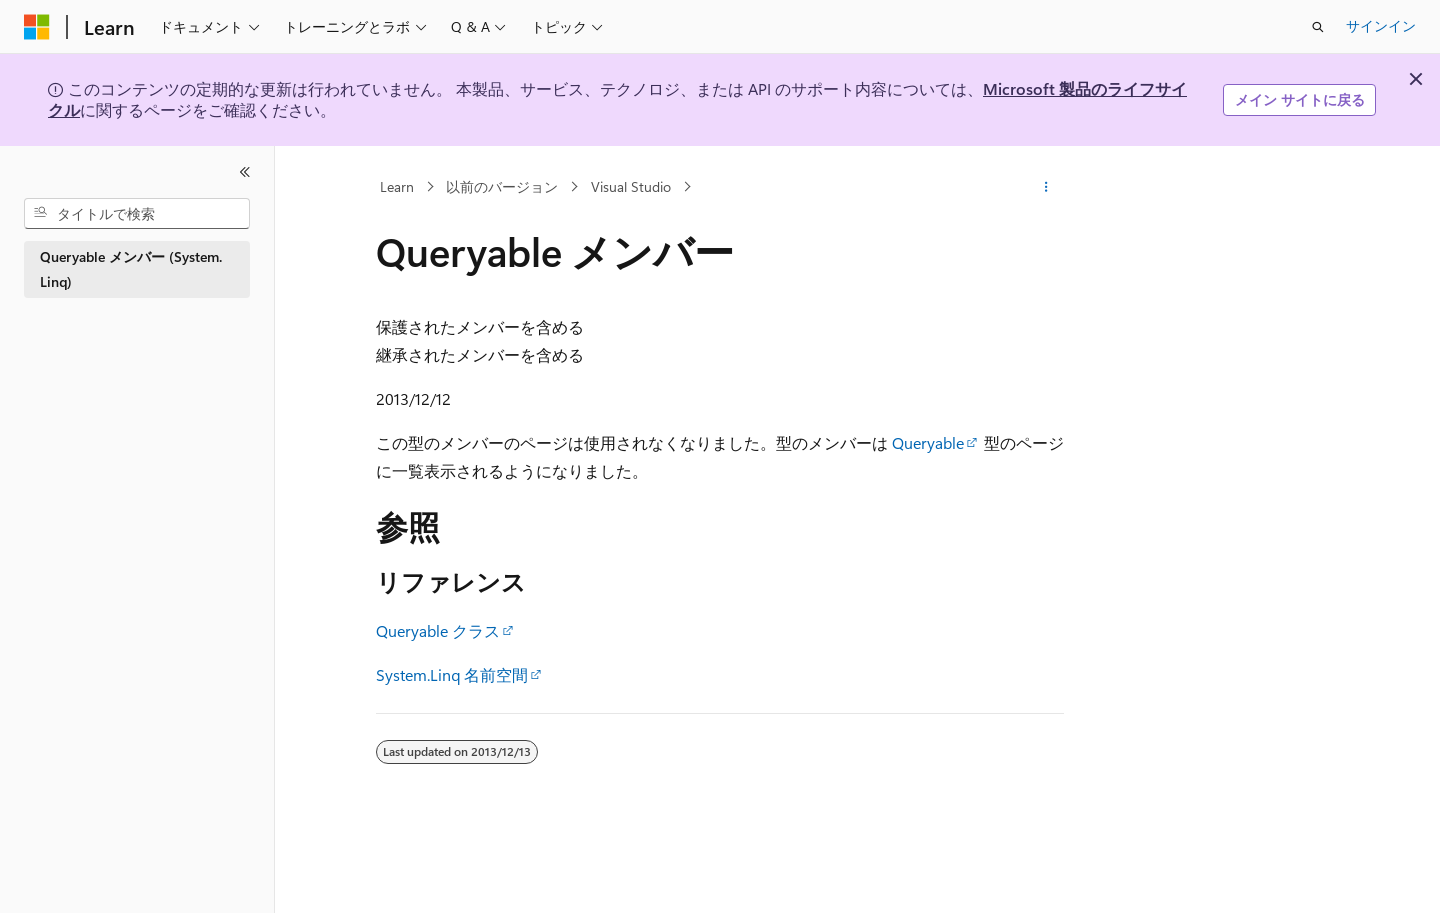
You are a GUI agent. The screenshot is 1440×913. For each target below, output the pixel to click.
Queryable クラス (438, 630)
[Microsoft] (37, 27)
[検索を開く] (1318, 27)
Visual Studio (631, 186)
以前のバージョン (502, 186)
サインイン (1381, 25)
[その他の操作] (1046, 187)
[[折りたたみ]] (245, 172)
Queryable (928, 442)
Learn (397, 186)
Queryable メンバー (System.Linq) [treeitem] (131, 269)
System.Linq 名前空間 (452, 674)
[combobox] (137, 214)
